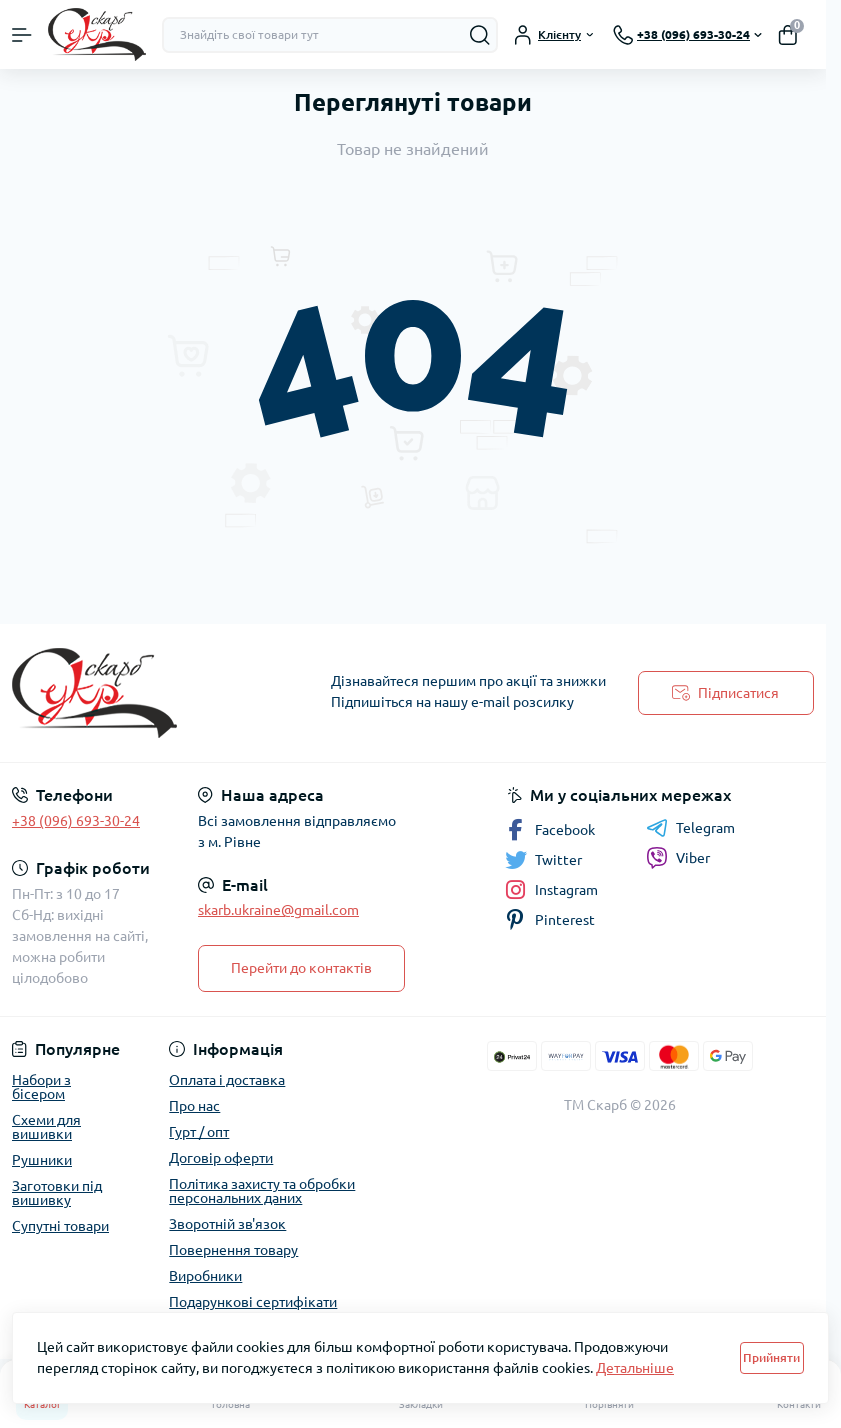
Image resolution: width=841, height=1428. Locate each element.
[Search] (480, 35)
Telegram (690, 828)
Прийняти (771, 1357)
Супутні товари (60, 1226)
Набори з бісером (41, 1087)
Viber (678, 858)
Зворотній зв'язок (227, 1224)
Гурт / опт (199, 1132)
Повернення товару (233, 1250)
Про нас (194, 1106)
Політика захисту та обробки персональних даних (262, 1191)
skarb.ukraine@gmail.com (278, 910)
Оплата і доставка (227, 1080)
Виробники (205, 1276)
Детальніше (635, 1368)
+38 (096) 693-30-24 (76, 821)
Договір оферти (221, 1158)
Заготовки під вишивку (57, 1193)
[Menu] (22, 35)
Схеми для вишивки (46, 1127)
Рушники (42, 1160)
